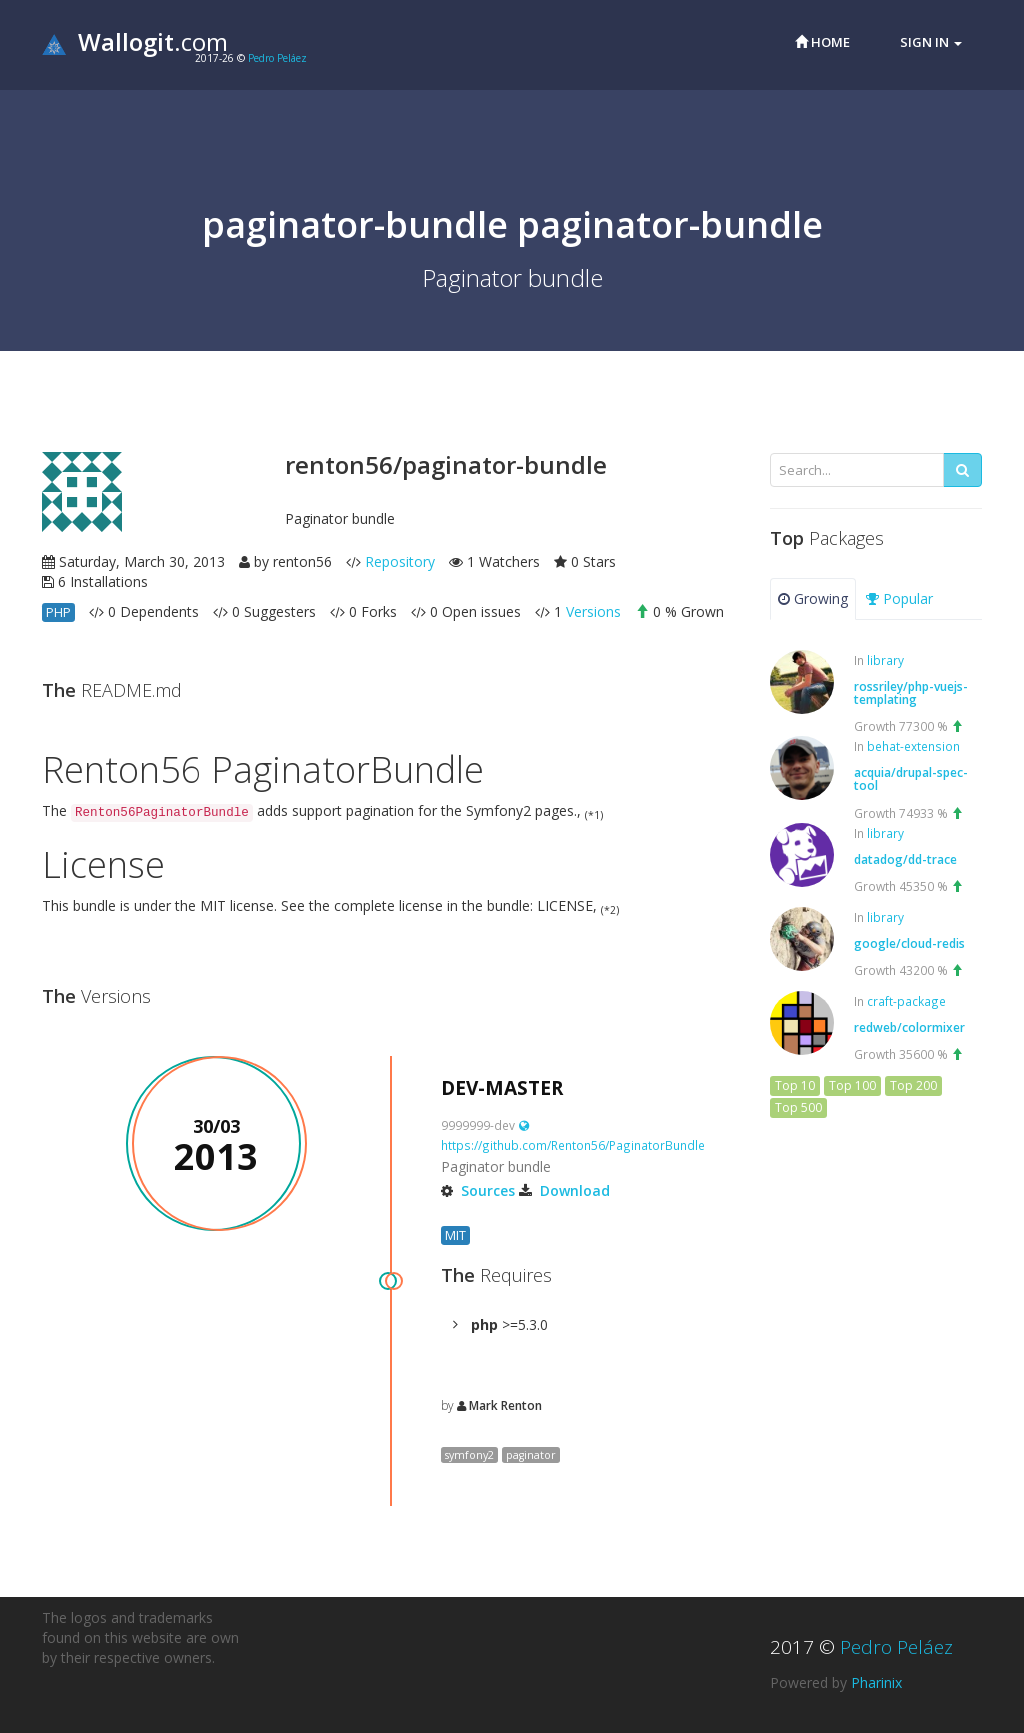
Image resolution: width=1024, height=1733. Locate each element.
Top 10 (795, 1085)
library (885, 660)
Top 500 (798, 1107)
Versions (593, 611)
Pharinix (876, 1682)
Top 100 (852, 1085)
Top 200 (913, 1085)
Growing (813, 598)
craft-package (906, 1001)
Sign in (931, 42)
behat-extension (913, 746)
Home (822, 42)
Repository (400, 561)
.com (135, 41)
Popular (899, 598)
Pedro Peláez (277, 58)
